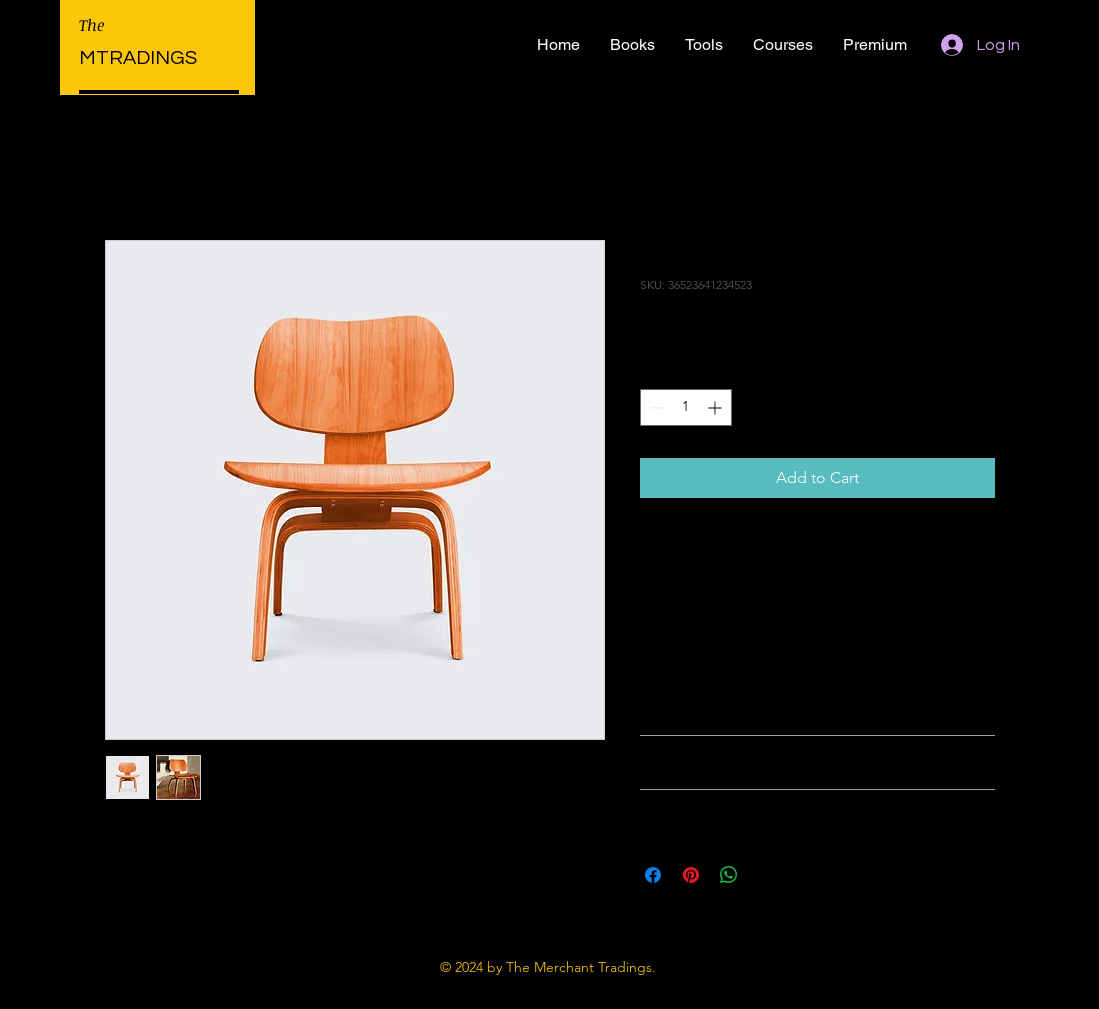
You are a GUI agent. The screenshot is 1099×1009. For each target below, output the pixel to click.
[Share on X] (767, 875)
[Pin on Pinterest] (691, 875)
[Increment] (716, 407)
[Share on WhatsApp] (729, 875)
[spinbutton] (686, 407)
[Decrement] (655, 407)
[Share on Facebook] (653, 875)
